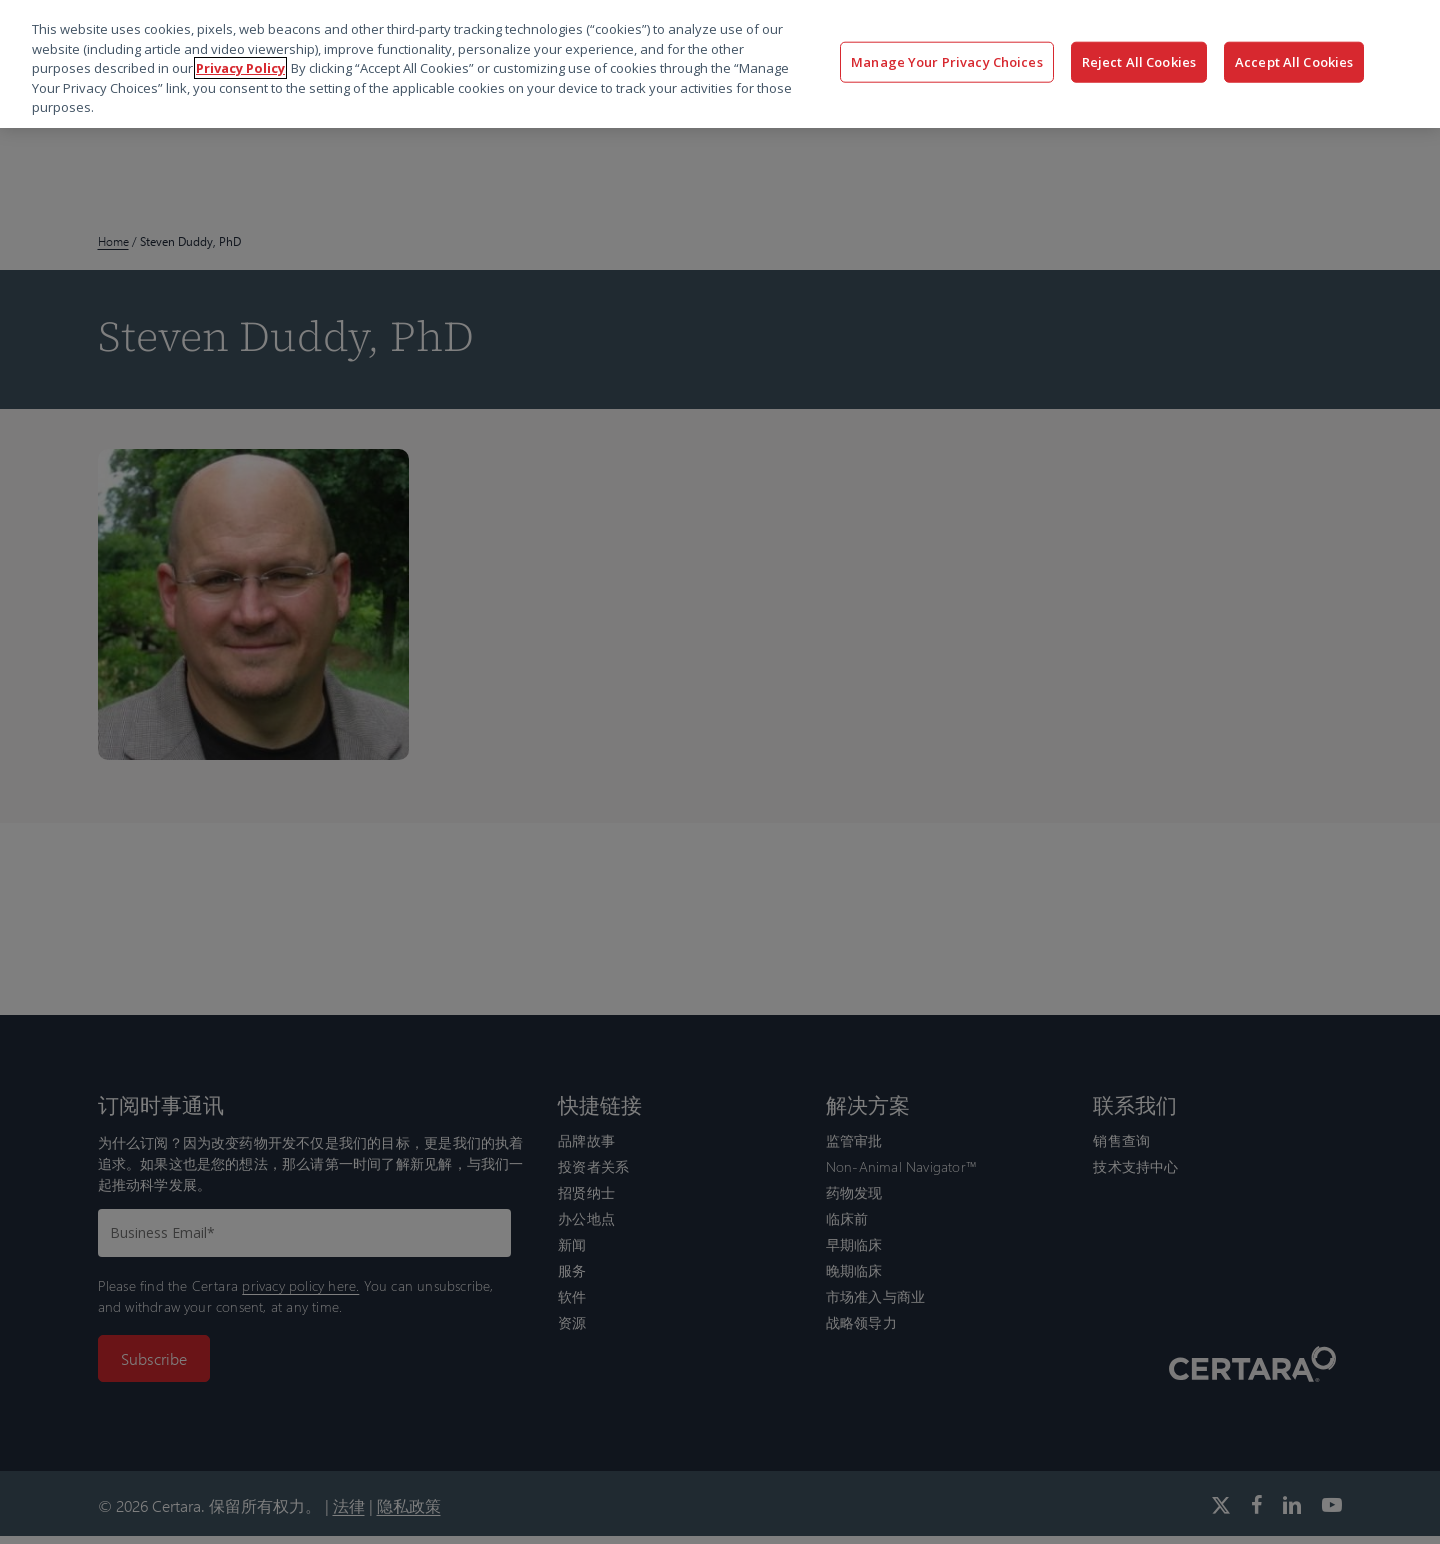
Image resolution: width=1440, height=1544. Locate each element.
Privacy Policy (240, 68)
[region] (720, 64)
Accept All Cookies (1294, 61)
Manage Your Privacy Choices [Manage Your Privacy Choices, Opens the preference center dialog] (947, 61)
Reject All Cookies (1139, 61)
